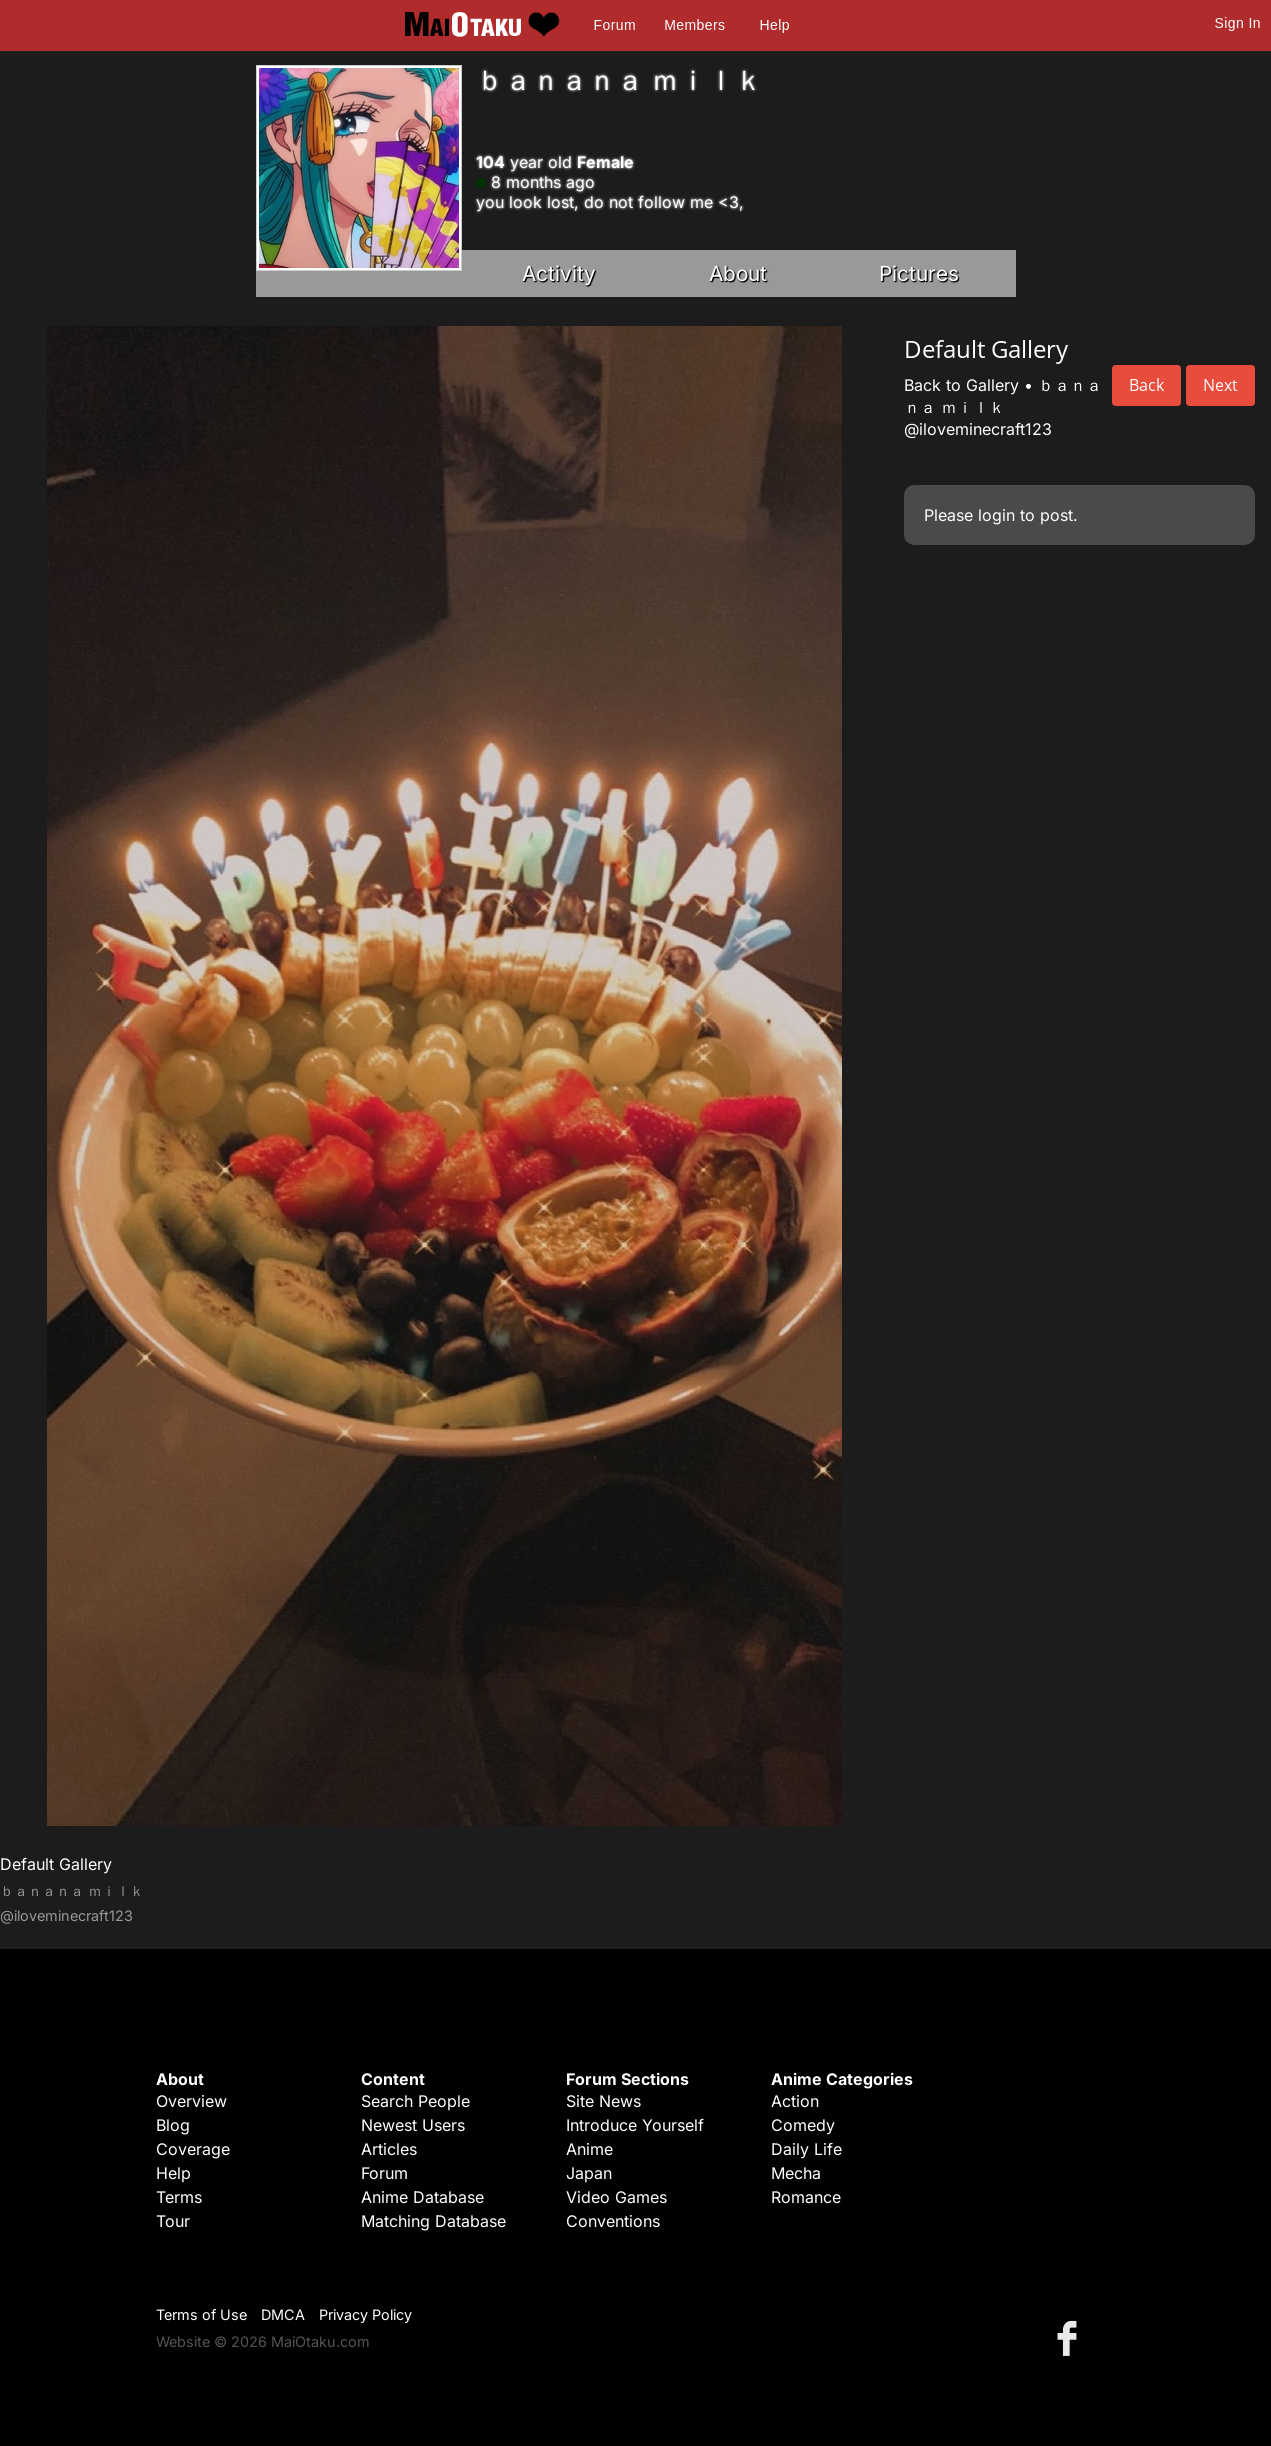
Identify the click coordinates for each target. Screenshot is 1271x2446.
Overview (191, 2101)
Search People (415, 2101)
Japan (589, 2173)
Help (775, 25)
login (996, 515)
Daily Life (806, 2149)
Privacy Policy (365, 2314)
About (738, 273)
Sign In (1238, 23)
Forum (615, 25)
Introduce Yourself (635, 2125)
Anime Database (422, 2197)
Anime (589, 2149)
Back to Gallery (961, 385)
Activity (559, 273)
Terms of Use (201, 2314)
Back (1146, 385)
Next (1220, 385)
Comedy (803, 2125)
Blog (173, 2125)
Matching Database (433, 2221)
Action (795, 2101)
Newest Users (413, 2125)
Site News (603, 2101)
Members (694, 25)
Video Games (616, 2197)
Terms (179, 2197)
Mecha (796, 2173)
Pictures (919, 273)
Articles (389, 2149)
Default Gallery (56, 1864)
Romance (806, 2197)
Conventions (613, 2221)
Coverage (193, 2149)
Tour (173, 2221)
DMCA (283, 2314)
